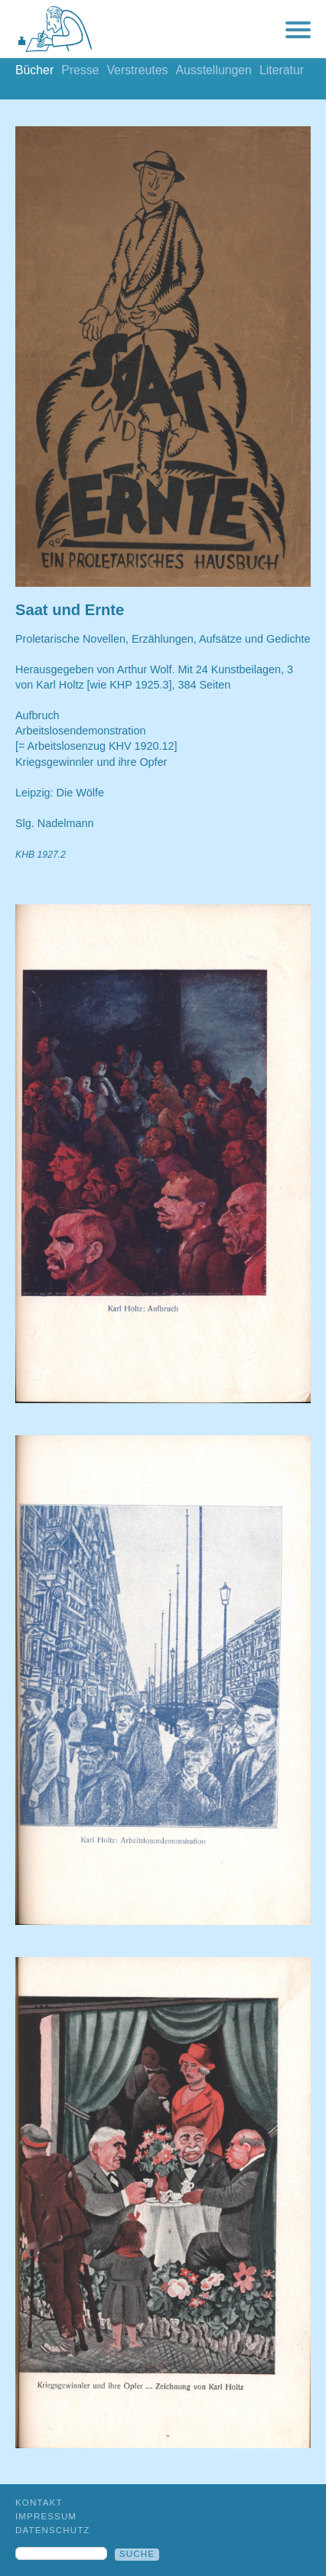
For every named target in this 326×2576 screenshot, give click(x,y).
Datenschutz (52, 2530)
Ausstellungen (213, 70)
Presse (80, 70)
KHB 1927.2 (40, 854)
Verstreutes (137, 70)
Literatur (281, 70)
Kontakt (39, 2502)
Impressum (46, 2516)
